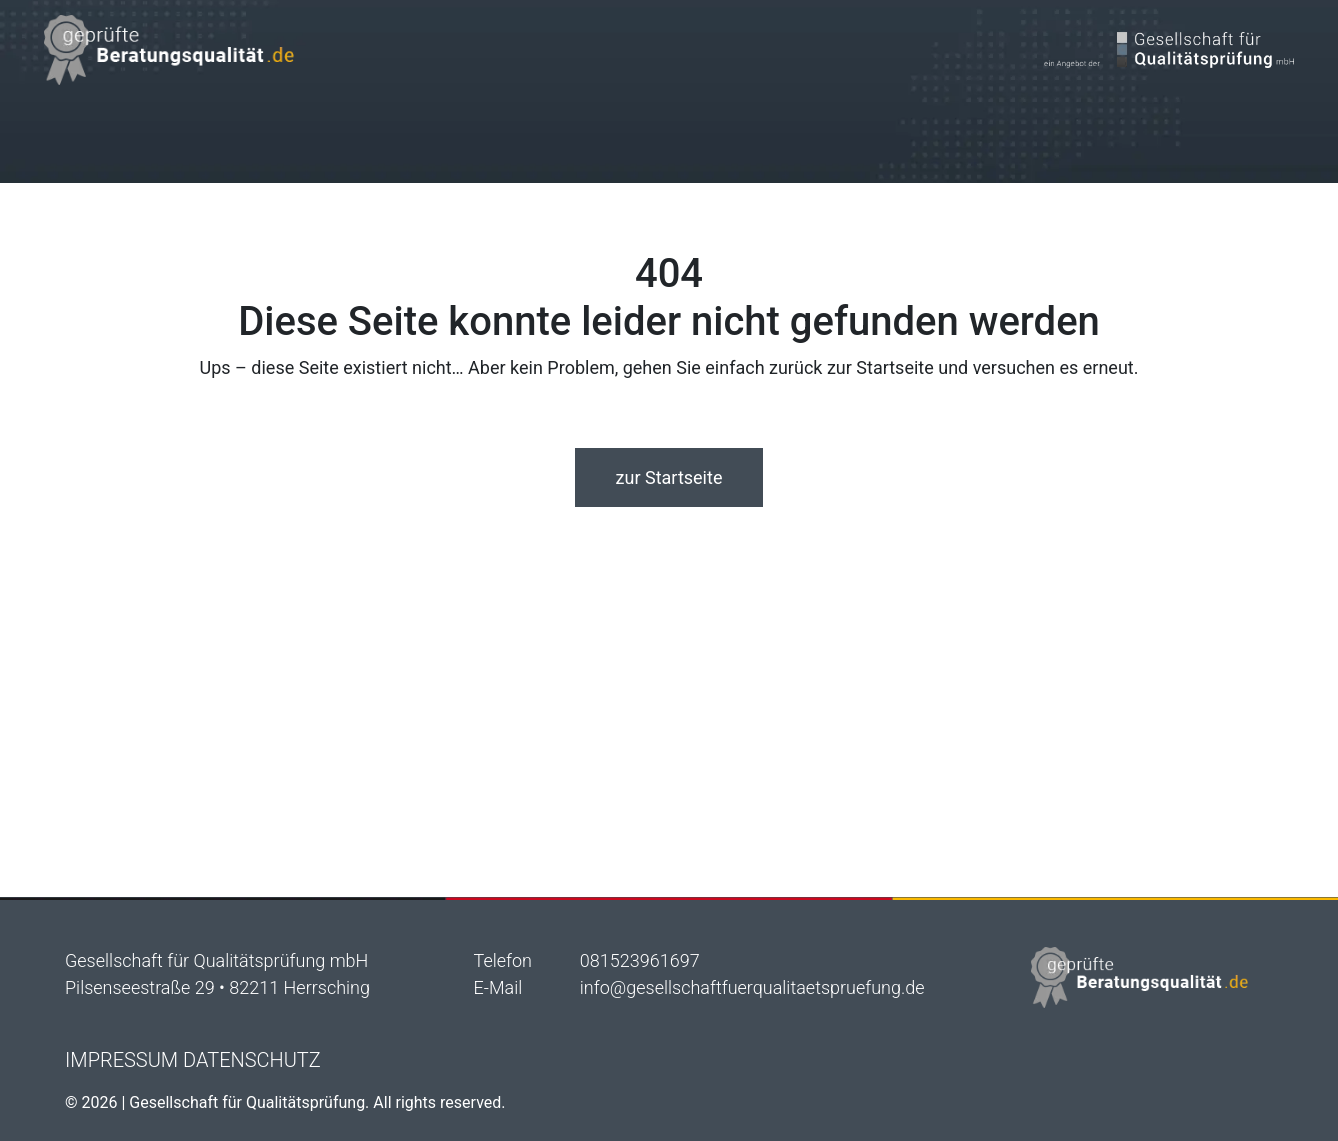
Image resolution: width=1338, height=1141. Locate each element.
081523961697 (640, 960)
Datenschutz (252, 1060)
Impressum (121, 1060)
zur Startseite (669, 477)
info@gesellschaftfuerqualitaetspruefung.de (752, 987)
